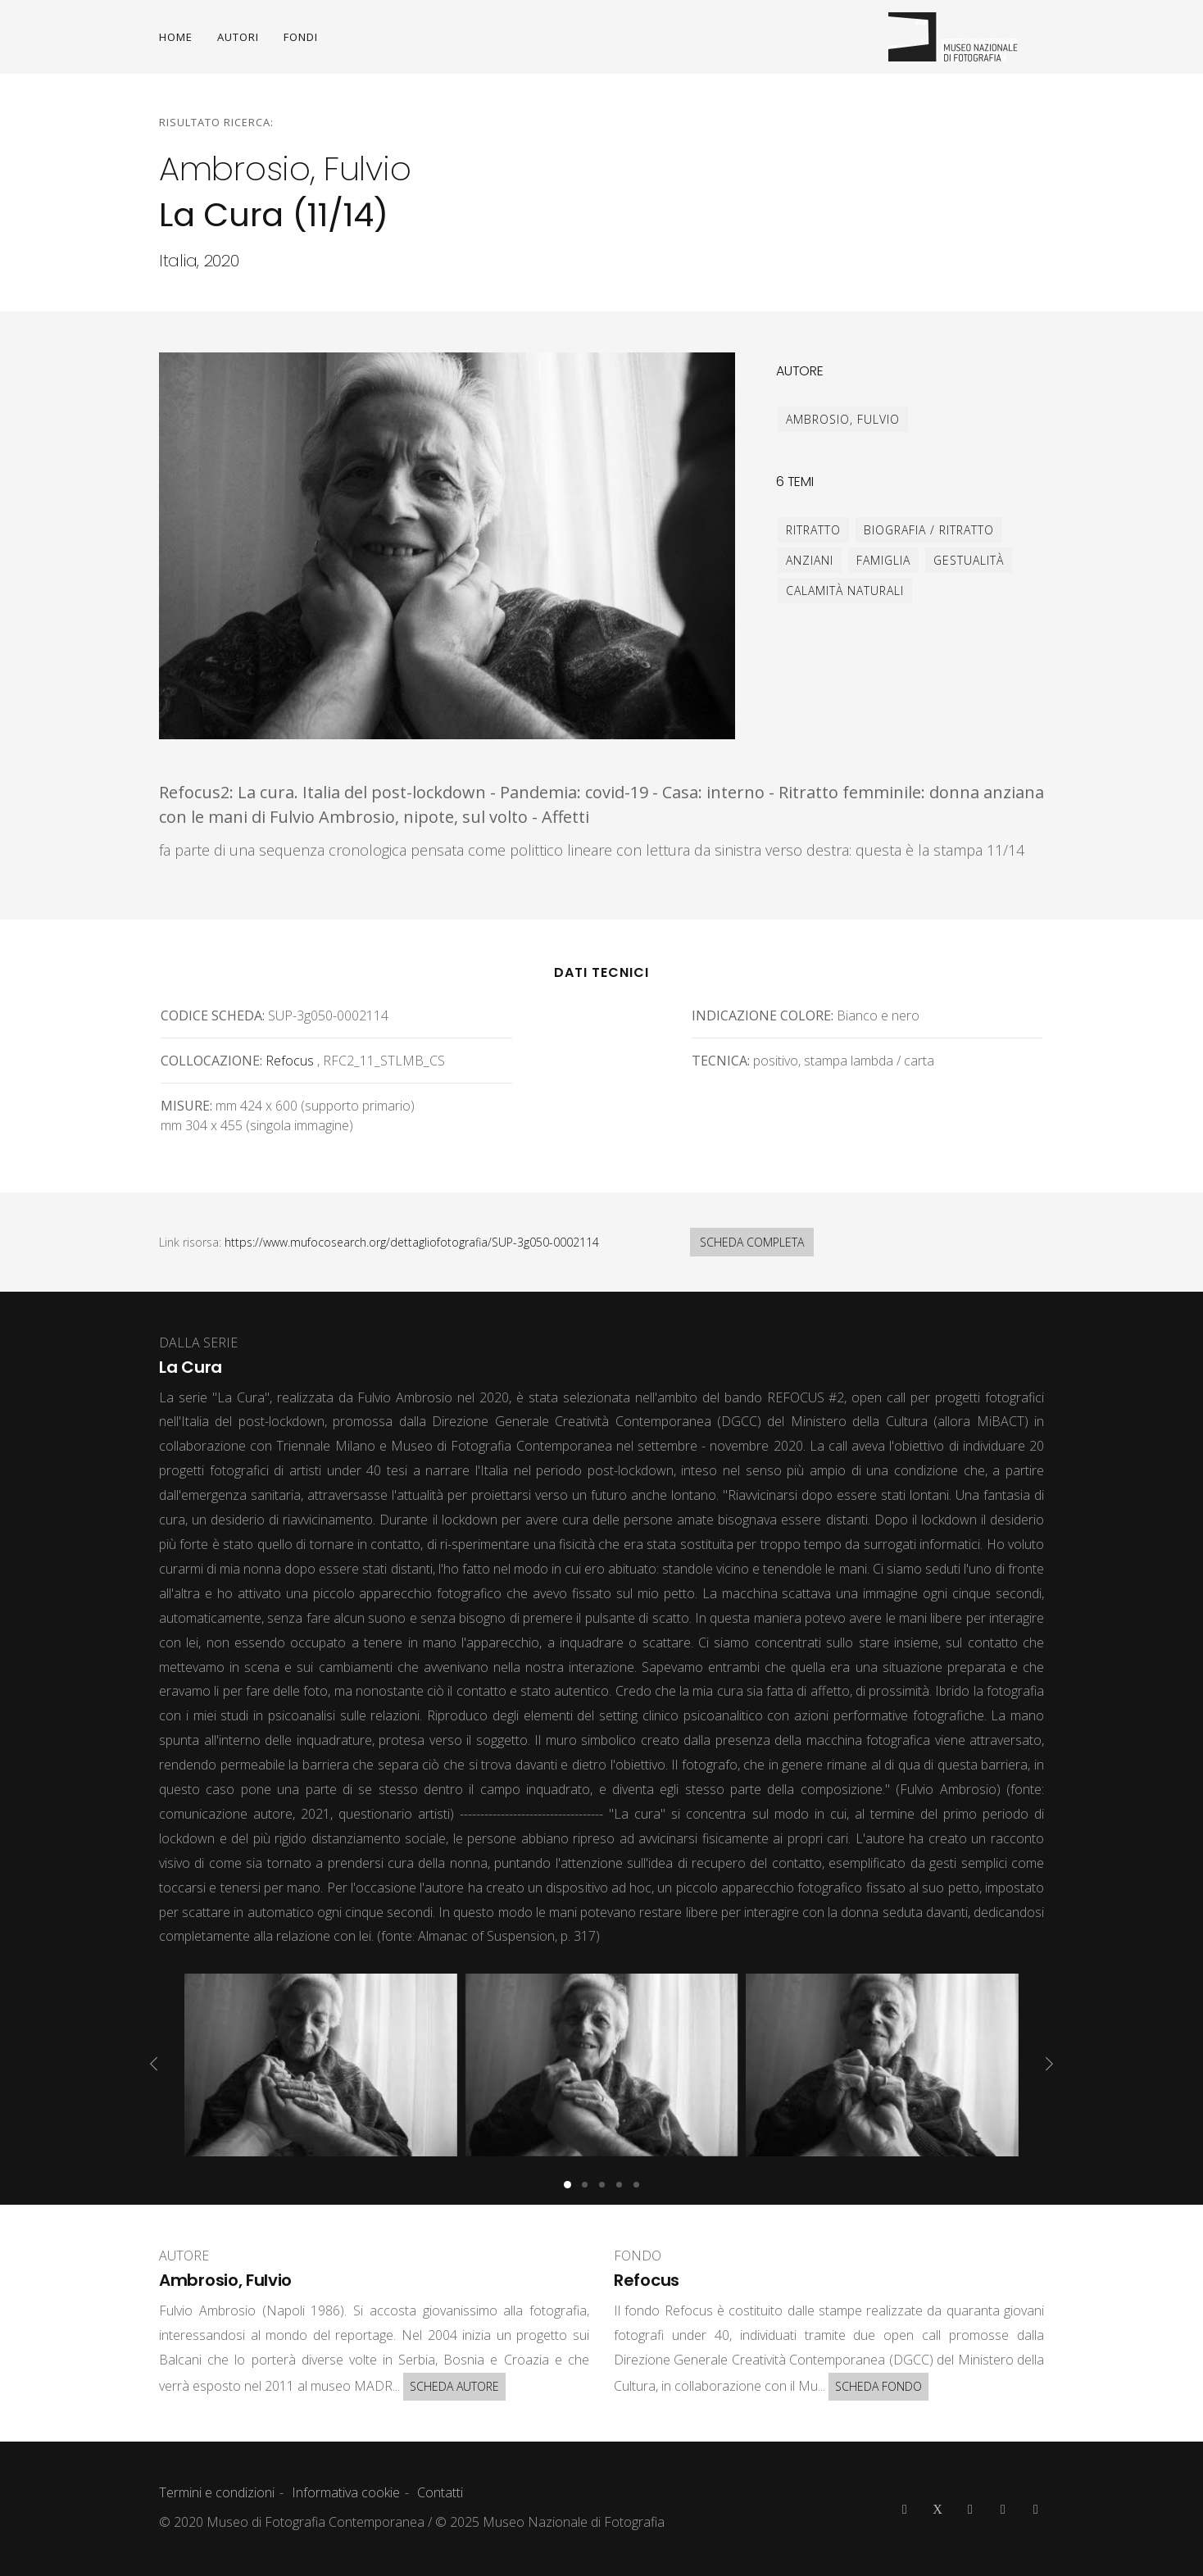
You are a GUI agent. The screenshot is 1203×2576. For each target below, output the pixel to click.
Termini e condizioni (217, 2492)
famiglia (883, 560)
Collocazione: (211, 1061)
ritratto (813, 530)
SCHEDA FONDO (878, 2386)
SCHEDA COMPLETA (752, 1242)
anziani (809, 560)
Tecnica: (721, 1061)
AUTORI (238, 37)
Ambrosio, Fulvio (843, 419)
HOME (176, 37)
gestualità (968, 560)
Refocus (290, 1061)
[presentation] (154, 2063)
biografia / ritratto (929, 530)
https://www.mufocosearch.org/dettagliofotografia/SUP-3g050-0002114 (412, 1242)
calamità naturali (845, 590)
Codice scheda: (213, 1015)
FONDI (301, 37)
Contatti (440, 2492)
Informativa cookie (346, 2492)
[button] (567, 2184)
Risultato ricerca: (216, 122)
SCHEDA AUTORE (454, 2386)
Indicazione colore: (762, 1015)
